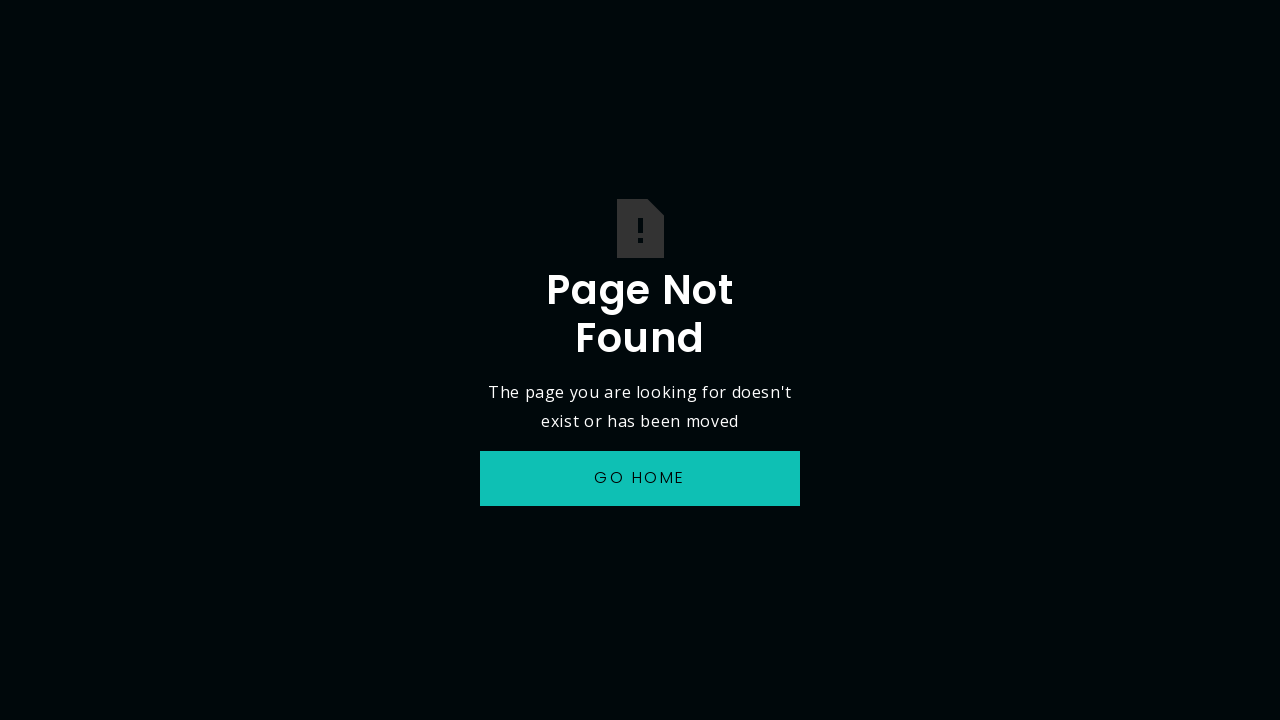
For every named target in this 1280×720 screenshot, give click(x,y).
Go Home (640, 477)
